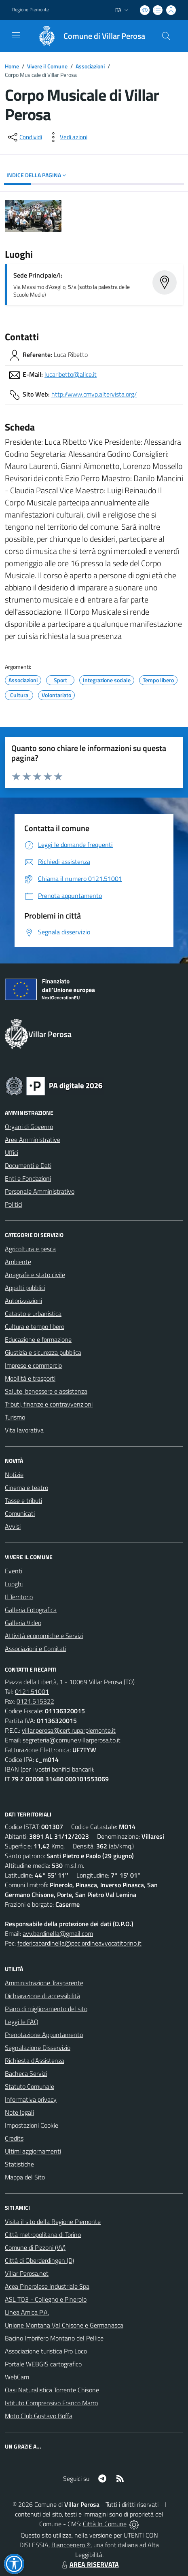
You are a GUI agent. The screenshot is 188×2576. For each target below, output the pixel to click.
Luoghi (14, 1584)
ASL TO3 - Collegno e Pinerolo (46, 2299)
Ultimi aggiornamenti (33, 2151)
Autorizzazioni (23, 1300)
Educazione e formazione (38, 1339)
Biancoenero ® (71, 2545)
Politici (13, 1204)
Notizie (14, 1474)
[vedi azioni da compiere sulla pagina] (67, 137)
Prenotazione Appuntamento (44, 2034)
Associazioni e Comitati (35, 1648)
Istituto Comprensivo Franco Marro (51, 2403)
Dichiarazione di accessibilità (42, 1996)
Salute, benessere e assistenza (46, 1391)
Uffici (11, 1152)
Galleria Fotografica (31, 1610)
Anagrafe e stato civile (35, 1275)
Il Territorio (19, 1597)
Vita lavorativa (24, 1430)
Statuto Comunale (29, 2086)
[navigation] (16, 35)
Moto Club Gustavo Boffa (38, 2416)
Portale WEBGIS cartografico (43, 2364)
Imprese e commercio (33, 1365)
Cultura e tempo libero (34, 1326)
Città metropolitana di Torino (43, 2234)
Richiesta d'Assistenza (34, 2060)
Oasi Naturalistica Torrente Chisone (52, 2390)
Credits (14, 2138)
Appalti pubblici (25, 1287)
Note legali (19, 2112)
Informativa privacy (31, 2099)
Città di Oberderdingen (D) (39, 2260)
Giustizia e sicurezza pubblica (43, 1352)
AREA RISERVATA (89, 2564)
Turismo (15, 1417)
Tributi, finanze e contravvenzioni (49, 1404)
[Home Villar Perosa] (87, 36)
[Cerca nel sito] (166, 36)
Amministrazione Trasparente (44, 1983)
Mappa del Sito (25, 2177)
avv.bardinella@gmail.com (58, 1933)
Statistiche (19, 2164)
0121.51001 (32, 1691)
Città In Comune (105, 2524)
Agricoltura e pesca (30, 1249)
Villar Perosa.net (27, 2273)
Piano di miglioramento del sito (46, 2009)
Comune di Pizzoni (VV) (35, 2247)
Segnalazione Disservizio (37, 2047)
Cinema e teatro (26, 1487)
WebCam (17, 2377)
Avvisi (13, 1526)
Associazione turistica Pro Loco (46, 2351)
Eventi (13, 1571)
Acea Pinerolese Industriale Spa (47, 2286)
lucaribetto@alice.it (70, 374)
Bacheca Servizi (26, 2073)
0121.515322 (35, 1701)
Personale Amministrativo (39, 1191)
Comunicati (20, 1513)
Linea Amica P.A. (27, 2312)
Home (12, 66)
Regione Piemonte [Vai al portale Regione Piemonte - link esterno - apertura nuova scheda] (30, 9)
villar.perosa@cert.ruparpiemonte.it (69, 1730)
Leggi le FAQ (21, 2021)
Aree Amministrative (32, 1139)
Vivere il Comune (47, 66)
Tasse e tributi (23, 1500)
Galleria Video (23, 1623)
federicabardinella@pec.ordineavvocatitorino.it (79, 1943)
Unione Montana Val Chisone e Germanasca (64, 2325)
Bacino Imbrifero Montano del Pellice (54, 2338)
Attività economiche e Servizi (44, 1635)
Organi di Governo (29, 1126)
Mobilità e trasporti (30, 1378)
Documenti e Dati (28, 1165)
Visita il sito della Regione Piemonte (53, 2221)
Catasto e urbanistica (33, 1313)
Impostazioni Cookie (31, 2125)
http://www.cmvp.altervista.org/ (94, 394)
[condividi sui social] (24, 137)
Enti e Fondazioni (28, 1178)
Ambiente (18, 1262)
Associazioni (90, 66)
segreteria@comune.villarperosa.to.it (71, 1740)
